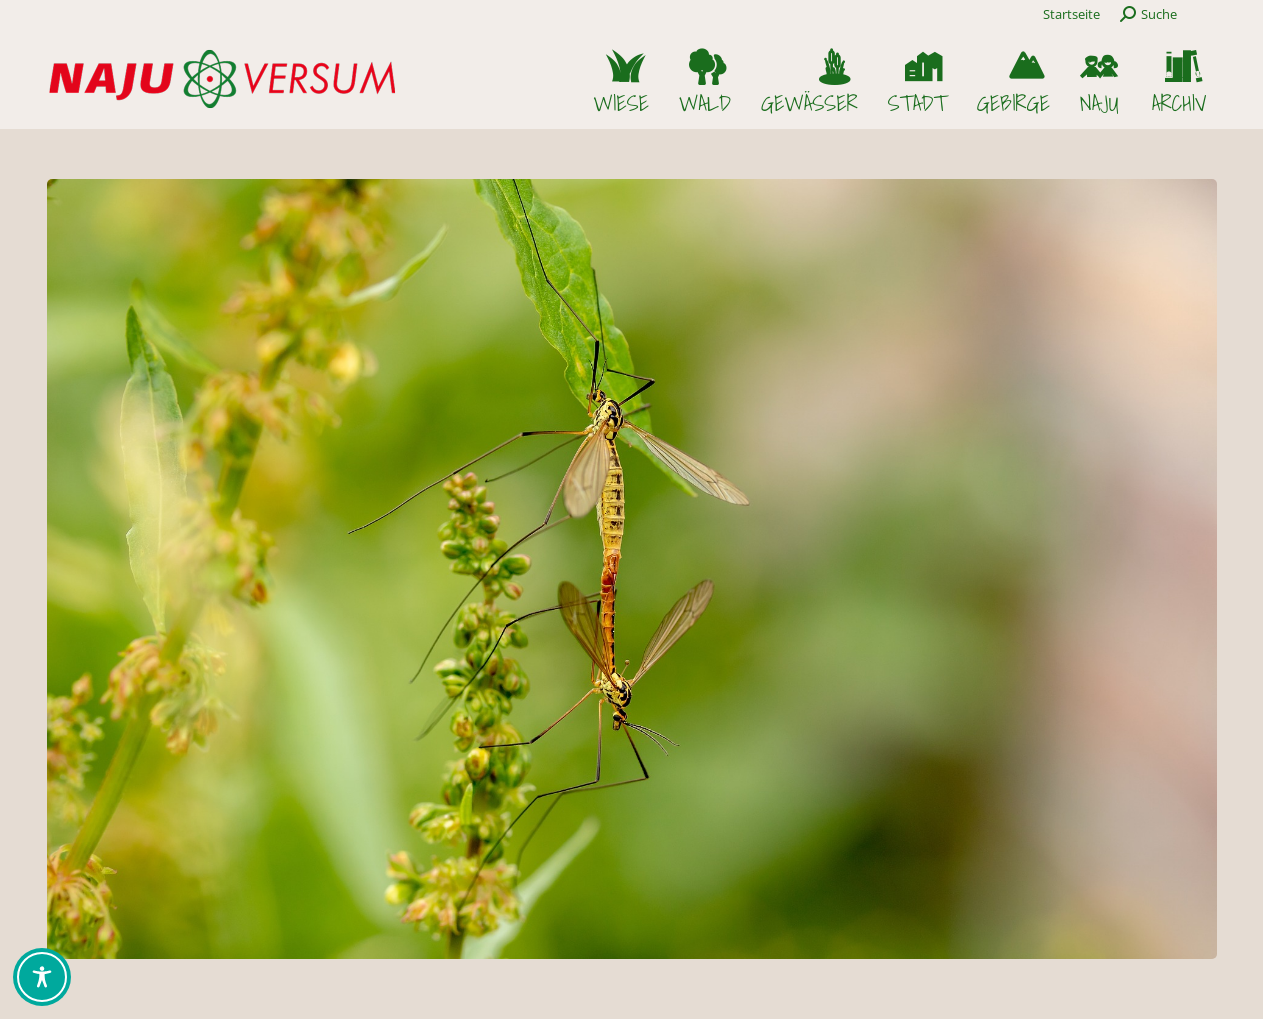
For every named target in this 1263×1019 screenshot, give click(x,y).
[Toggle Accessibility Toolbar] (42, 977)
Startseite (1071, 14)
